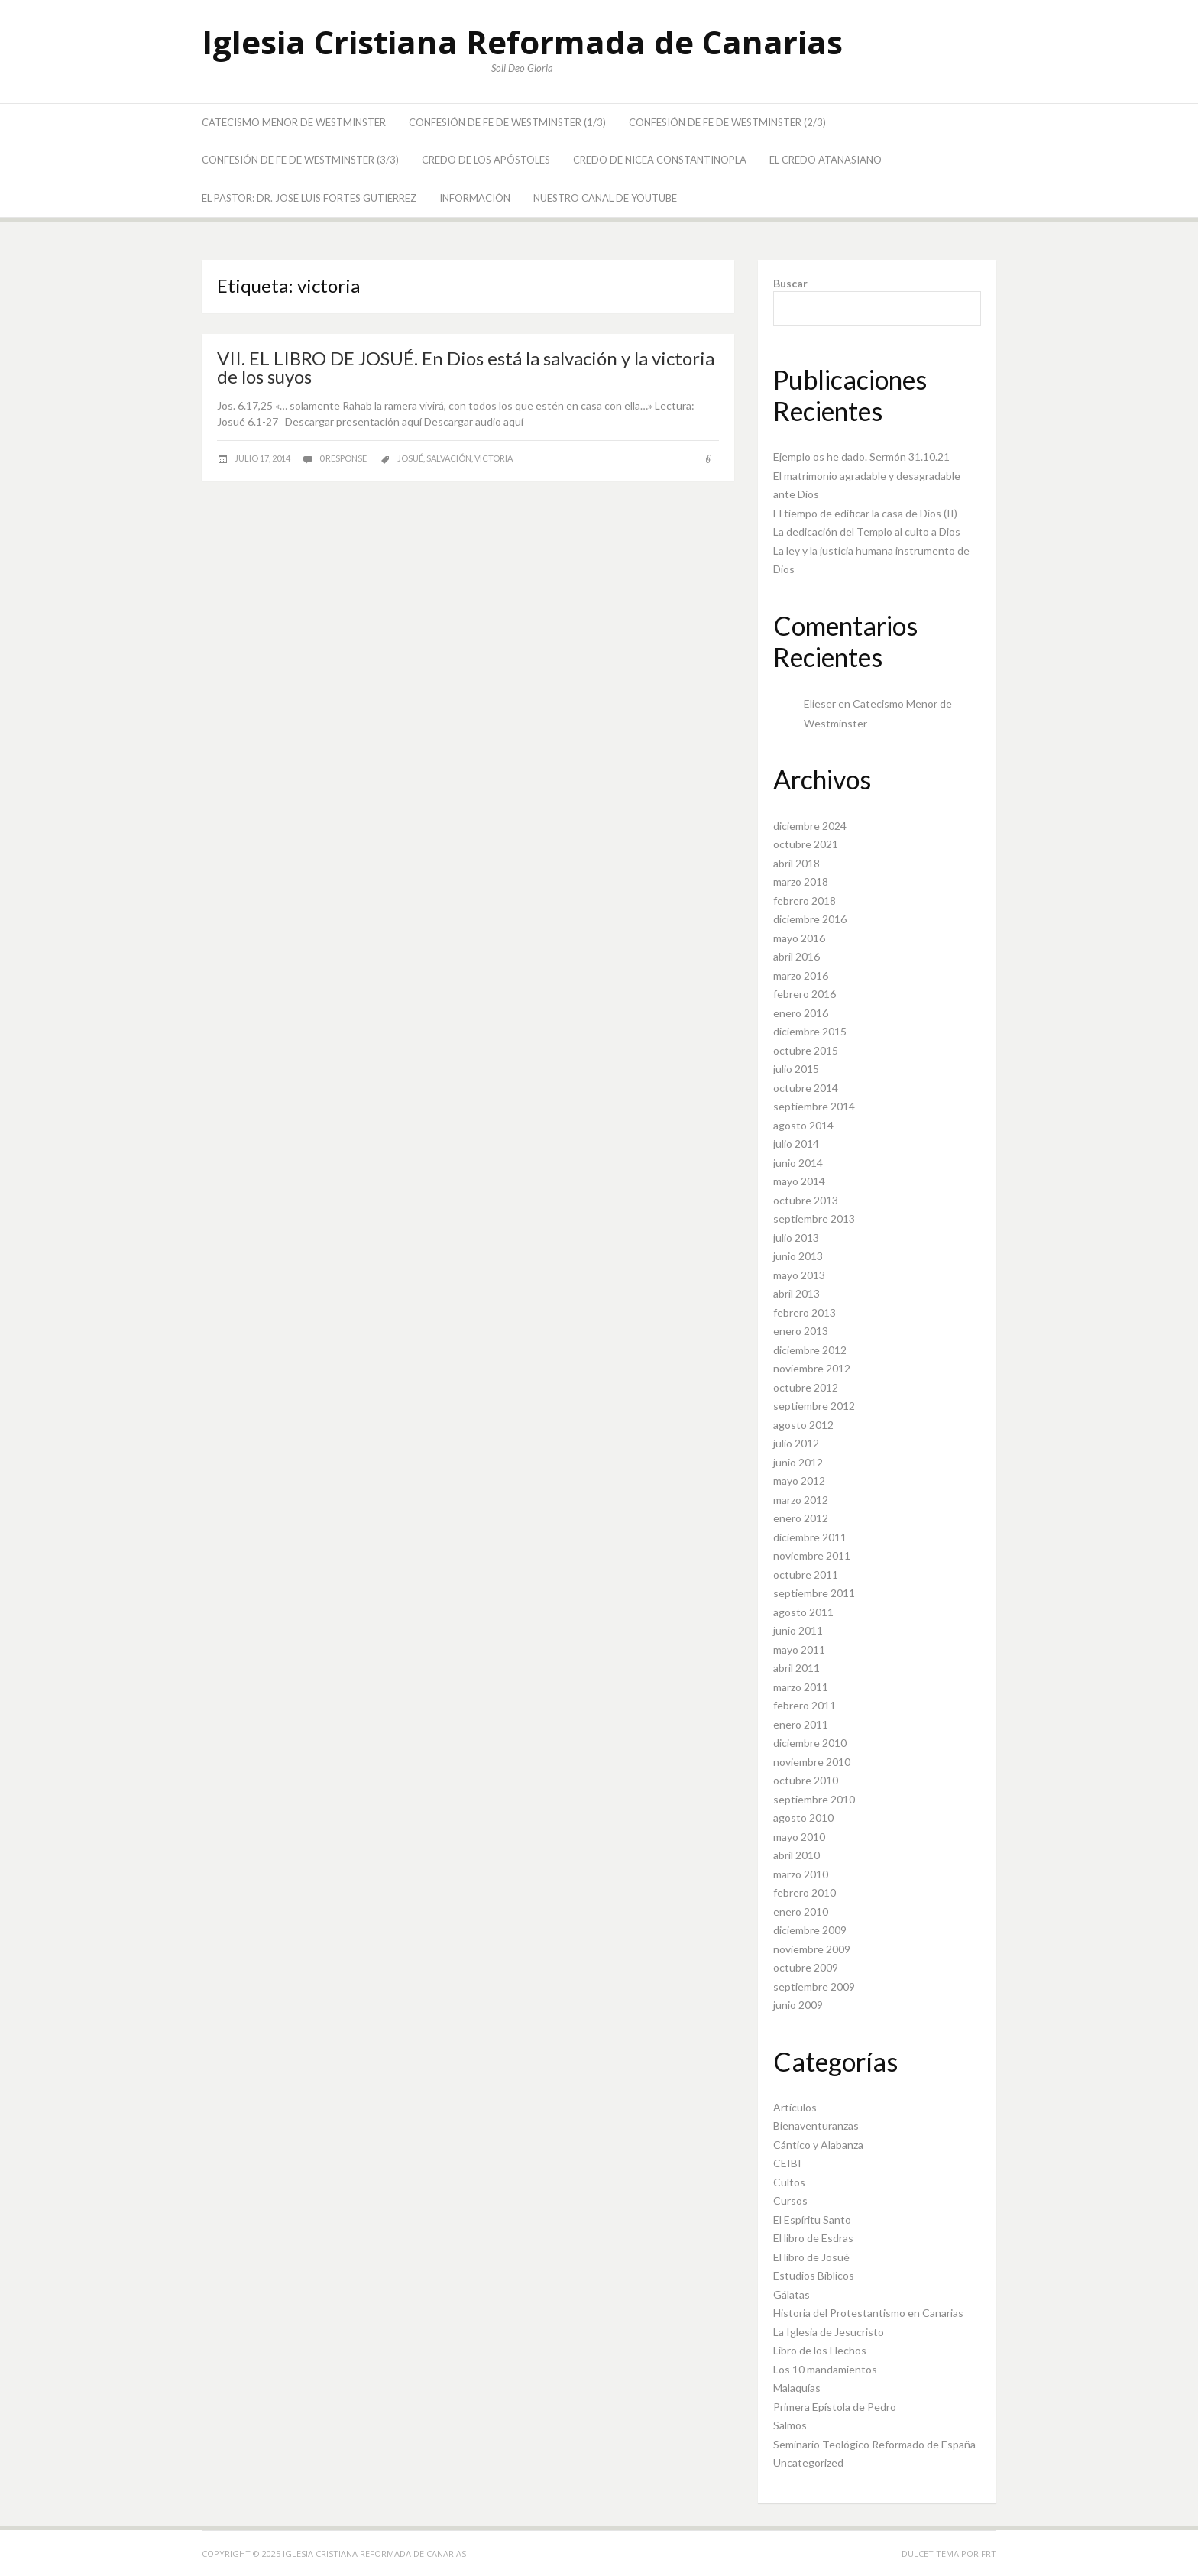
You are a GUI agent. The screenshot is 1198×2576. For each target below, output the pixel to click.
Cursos (790, 2200)
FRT (988, 2553)
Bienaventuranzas (816, 2125)
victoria (493, 458)
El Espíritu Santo (812, 2219)
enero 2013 (800, 1330)
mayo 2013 (799, 1275)
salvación (448, 458)
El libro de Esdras (813, 2237)
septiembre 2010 (814, 1799)
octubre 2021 (805, 844)
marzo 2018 (800, 881)
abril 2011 (796, 1667)
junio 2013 (798, 1255)
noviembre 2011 (811, 1555)
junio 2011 (798, 1630)
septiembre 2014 (814, 1106)
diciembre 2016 (810, 918)
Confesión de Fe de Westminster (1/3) (507, 122)
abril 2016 (796, 956)
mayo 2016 (799, 938)
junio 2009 (798, 2004)
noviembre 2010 (811, 1761)
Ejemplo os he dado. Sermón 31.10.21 (861, 456)
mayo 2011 (799, 1649)
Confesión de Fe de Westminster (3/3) (300, 160)
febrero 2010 (804, 1892)
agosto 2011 (803, 1612)
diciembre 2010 (810, 1742)
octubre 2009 (805, 1967)
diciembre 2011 (810, 1537)
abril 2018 (796, 863)
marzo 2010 (800, 1874)
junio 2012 (798, 1462)
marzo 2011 (800, 1686)
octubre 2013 (805, 1200)
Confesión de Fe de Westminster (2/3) (727, 122)
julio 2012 (796, 1443)
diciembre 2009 (810, 1929)
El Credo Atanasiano (825, 160)
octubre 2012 (805, 1387)
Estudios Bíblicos (813, 2275)
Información (474, 198)
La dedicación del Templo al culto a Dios (866, 531)
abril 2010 (796, 1855)
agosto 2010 (803, 1817)
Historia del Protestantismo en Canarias (868, 2312)
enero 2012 (800, 1518)
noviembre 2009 (811, 1949)
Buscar (790, 283)
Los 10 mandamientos (825, 2369)
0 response (343, 458)
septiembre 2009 (814, 1986)
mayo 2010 (799, 1836)
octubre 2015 (805, 1050)
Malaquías (797, 2387)
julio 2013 (796, 1237)
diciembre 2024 (810, 825)
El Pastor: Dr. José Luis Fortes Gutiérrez (309, 198)
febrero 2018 (804, 900)
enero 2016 (800, 1012)
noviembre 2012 (811, 1368)
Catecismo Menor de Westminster (294, 122)
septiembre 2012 (814, 1405)
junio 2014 (798, 1162)
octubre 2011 (805, 1574)
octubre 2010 (805, 1780)
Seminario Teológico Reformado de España (874, 2444)
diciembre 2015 (810, 1031)
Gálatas (791, 2294)
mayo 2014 (799, 1181)
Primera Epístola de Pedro (834, 2406)
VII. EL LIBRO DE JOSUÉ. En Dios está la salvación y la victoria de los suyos (465, 367)
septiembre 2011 (814, 1592)
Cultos (789, 2182)
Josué (410, 458)
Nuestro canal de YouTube (605, 198)
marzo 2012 (800, 1499)
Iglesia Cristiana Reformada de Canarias (522, 41)
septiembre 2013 (814, 1218)
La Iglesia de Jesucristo (828, 2331)
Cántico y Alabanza (818, 2144)
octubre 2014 (805, 1087)
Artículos (795, 2107)
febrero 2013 (804, 1312)
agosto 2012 (803, 1424)
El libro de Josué (811, 2256)
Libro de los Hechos (819, 2350)
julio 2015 (796, 1068)
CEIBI (787, 2162)
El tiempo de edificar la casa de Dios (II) (865, 513)
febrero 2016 (804, 993)
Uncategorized (808, 2462)
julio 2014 (796, 1143)
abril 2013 (796, 1293)
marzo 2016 (800, 975)
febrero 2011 (804, 1705)
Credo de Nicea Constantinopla (659, 160)
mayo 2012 (799, 1480)
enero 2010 (800, 1911)
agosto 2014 (803, 1125)
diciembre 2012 (810, 1349)
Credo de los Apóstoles (486, 160)
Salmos (790, 2425)
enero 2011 (800, 1724)
